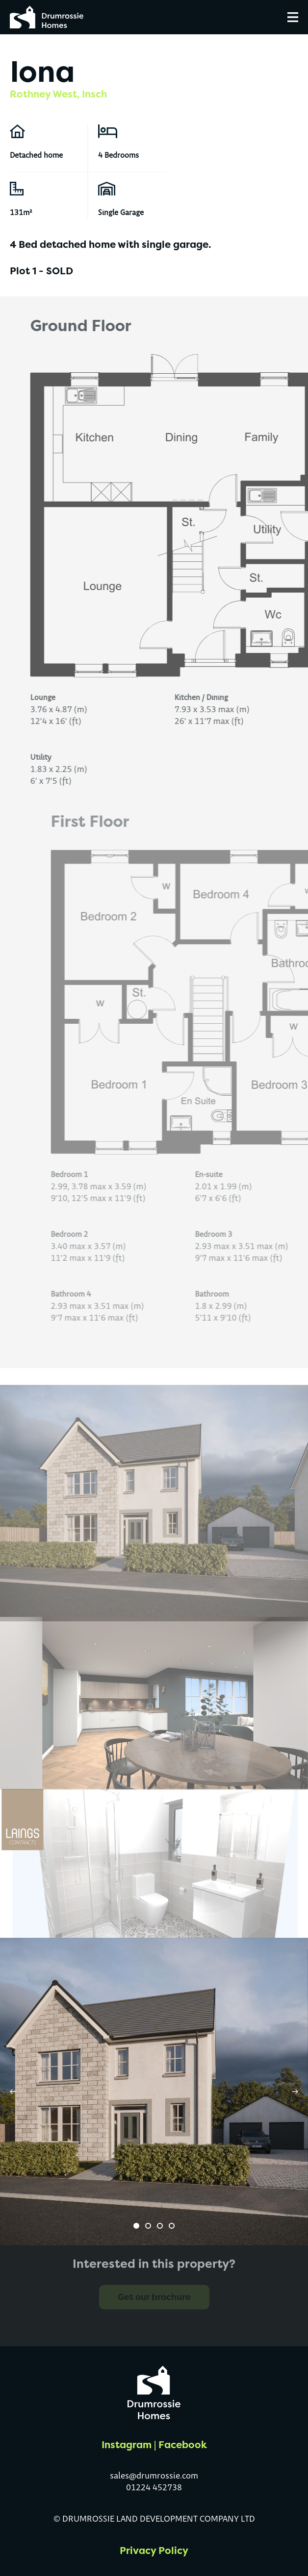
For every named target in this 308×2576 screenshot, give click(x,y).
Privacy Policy (154, 2550)
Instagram (127, 2444)
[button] (136, 2226)
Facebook (182, 2444)
